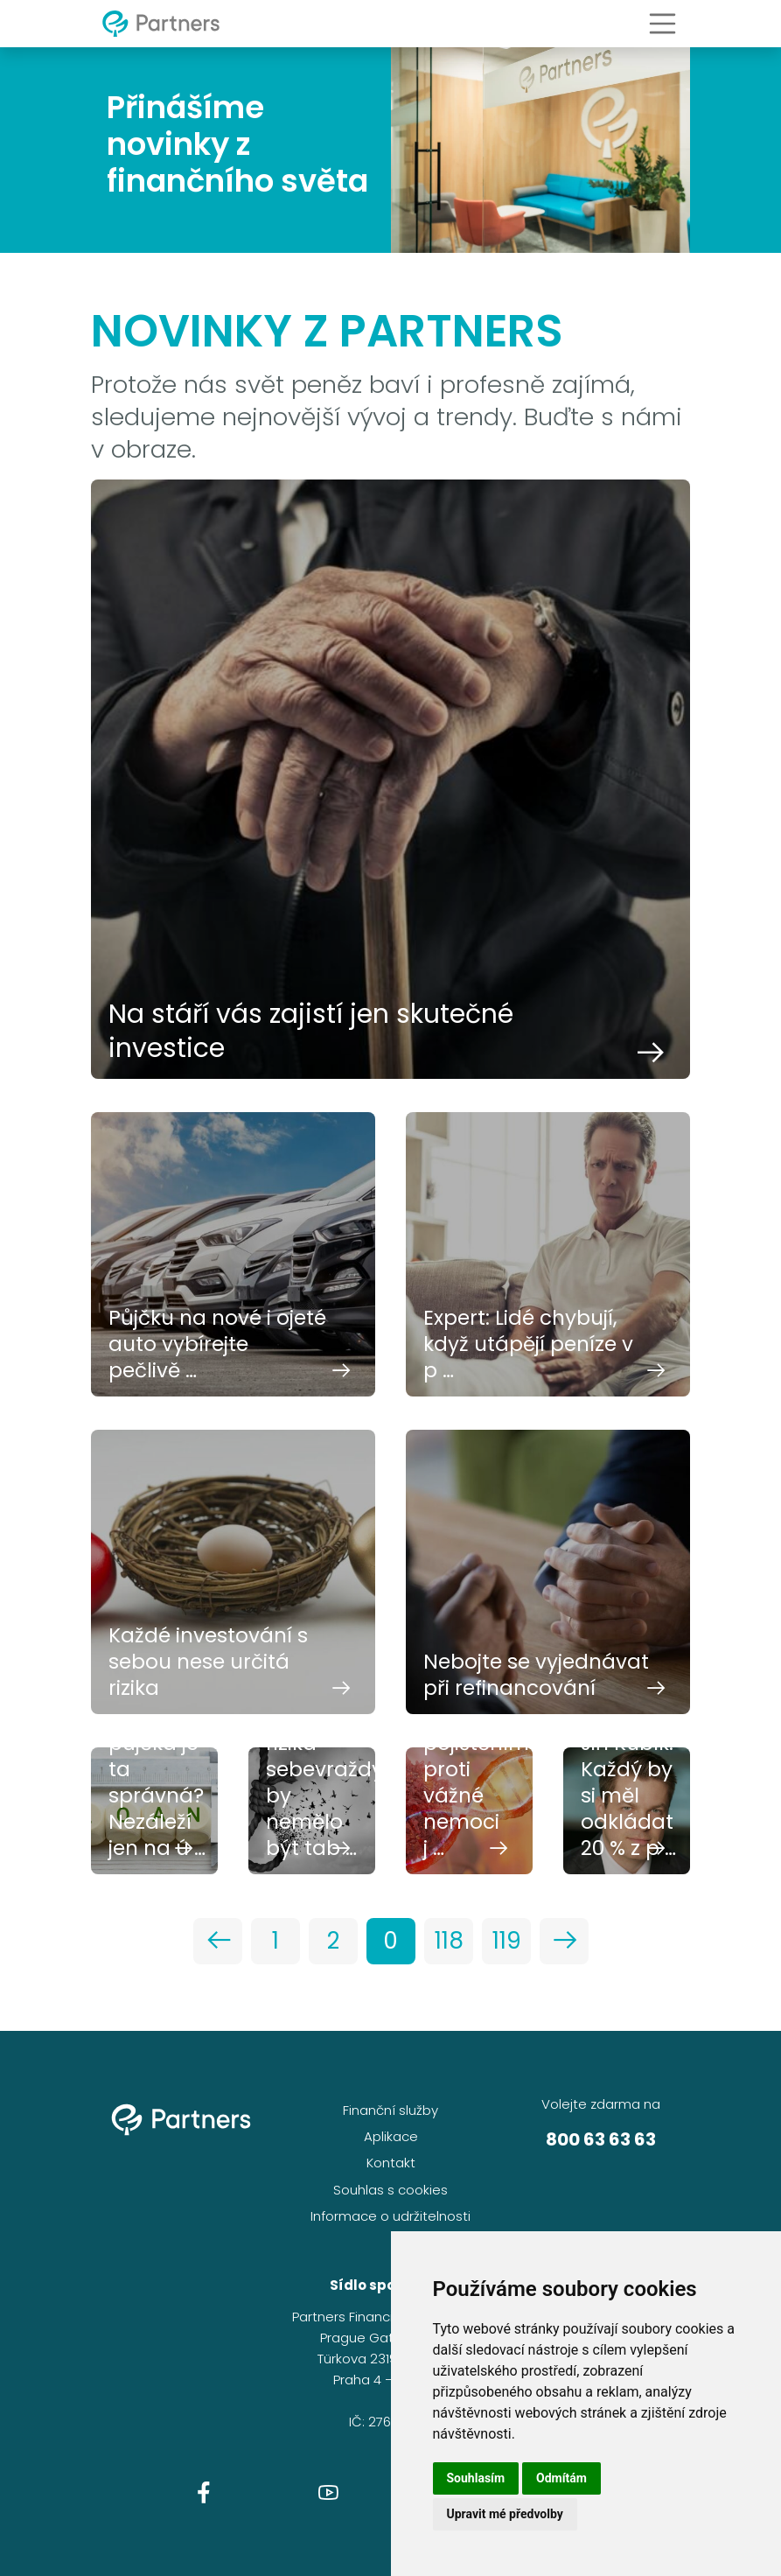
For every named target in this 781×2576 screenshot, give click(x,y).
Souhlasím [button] (476, 2478)
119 (506, 1940)
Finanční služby (390, 2110)
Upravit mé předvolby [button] (505, 2514)
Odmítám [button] (561, 2478)
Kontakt (390, 2162)
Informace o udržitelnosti (390, 2216)
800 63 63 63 (601, 2139)
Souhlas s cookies (390, 2189)
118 (449, 1940)
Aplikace (391, 2136)
